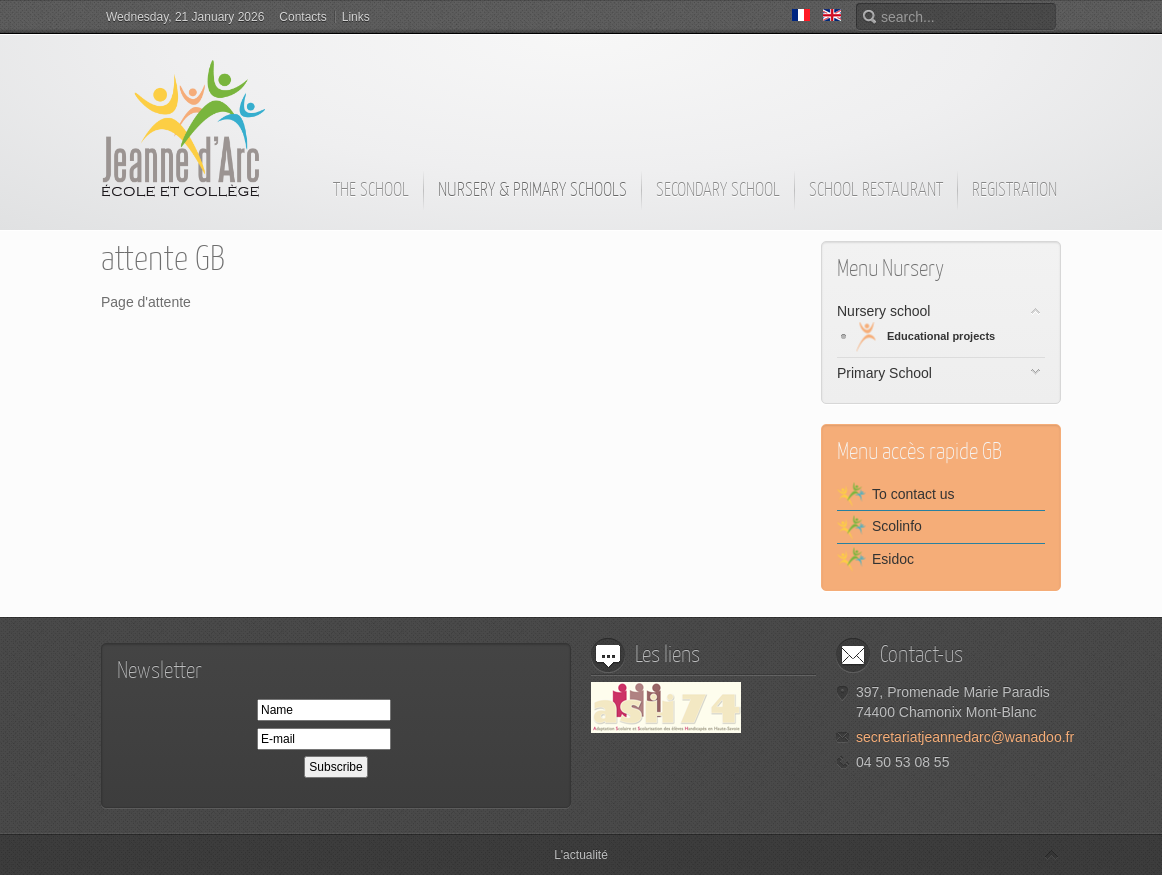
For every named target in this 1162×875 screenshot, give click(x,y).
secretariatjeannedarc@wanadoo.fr (965, 737)
